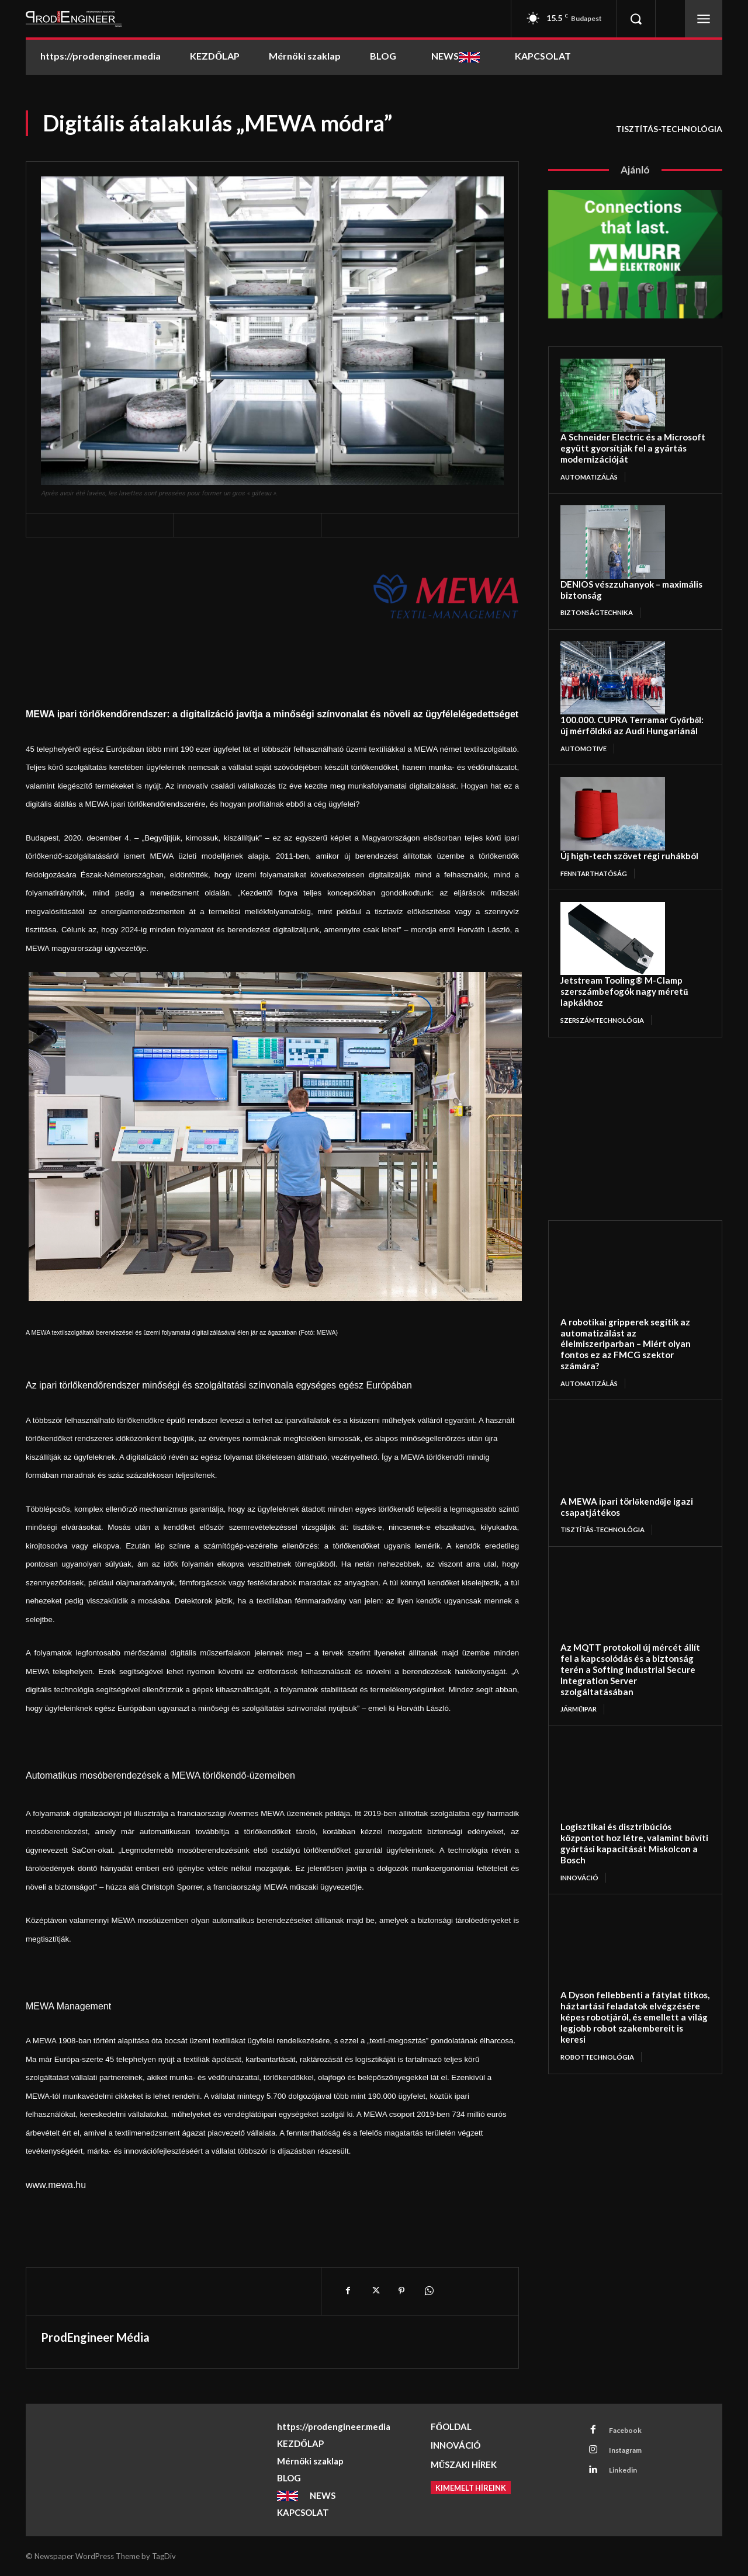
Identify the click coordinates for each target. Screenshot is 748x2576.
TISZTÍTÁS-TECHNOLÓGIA (669, 129)
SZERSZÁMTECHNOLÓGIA (606, 971)
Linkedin (626, 2474)
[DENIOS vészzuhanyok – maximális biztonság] (612, 527)
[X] (374, 2291)
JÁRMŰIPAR (580, 1608)
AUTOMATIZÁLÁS (592, 461)
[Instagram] (594, 2453)
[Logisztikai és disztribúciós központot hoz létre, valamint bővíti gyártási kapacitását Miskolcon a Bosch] (620, 1679)
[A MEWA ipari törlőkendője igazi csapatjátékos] (620, 1377)
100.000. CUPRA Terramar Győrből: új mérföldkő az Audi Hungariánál (620, 695)
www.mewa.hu (56, 2185)
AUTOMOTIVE (585, 716)
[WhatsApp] (428, 2291)
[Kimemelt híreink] (471, 2488)
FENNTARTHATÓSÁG (597, 839)
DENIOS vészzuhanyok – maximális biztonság (632, 568)
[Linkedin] (594, 2474)
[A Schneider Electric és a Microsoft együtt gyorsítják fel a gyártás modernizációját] (612, 395)
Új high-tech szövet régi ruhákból (614, 822)
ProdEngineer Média (95, 2337)
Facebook (628, 2431)
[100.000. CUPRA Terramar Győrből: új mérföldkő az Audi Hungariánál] (612, 649)
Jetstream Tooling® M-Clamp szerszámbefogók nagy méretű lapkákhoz (627, 950)
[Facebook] (347, 2291)
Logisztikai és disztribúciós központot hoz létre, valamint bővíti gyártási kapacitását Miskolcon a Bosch (629, 1734)
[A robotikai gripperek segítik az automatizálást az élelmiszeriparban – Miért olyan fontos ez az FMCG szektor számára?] (620, 1226)
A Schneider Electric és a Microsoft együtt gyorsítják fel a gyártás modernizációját (628, 440)
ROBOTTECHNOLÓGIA (600, 1919)
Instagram (629, 2452)
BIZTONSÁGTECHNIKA (600, 584)
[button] (635, 18)
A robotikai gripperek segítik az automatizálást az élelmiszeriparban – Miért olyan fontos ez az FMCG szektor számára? (629, 1281)
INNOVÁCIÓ (581, 1759)
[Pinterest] (401, 2291)
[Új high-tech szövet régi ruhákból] (612, 781)
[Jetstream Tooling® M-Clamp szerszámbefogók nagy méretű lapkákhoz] (612, 905)
